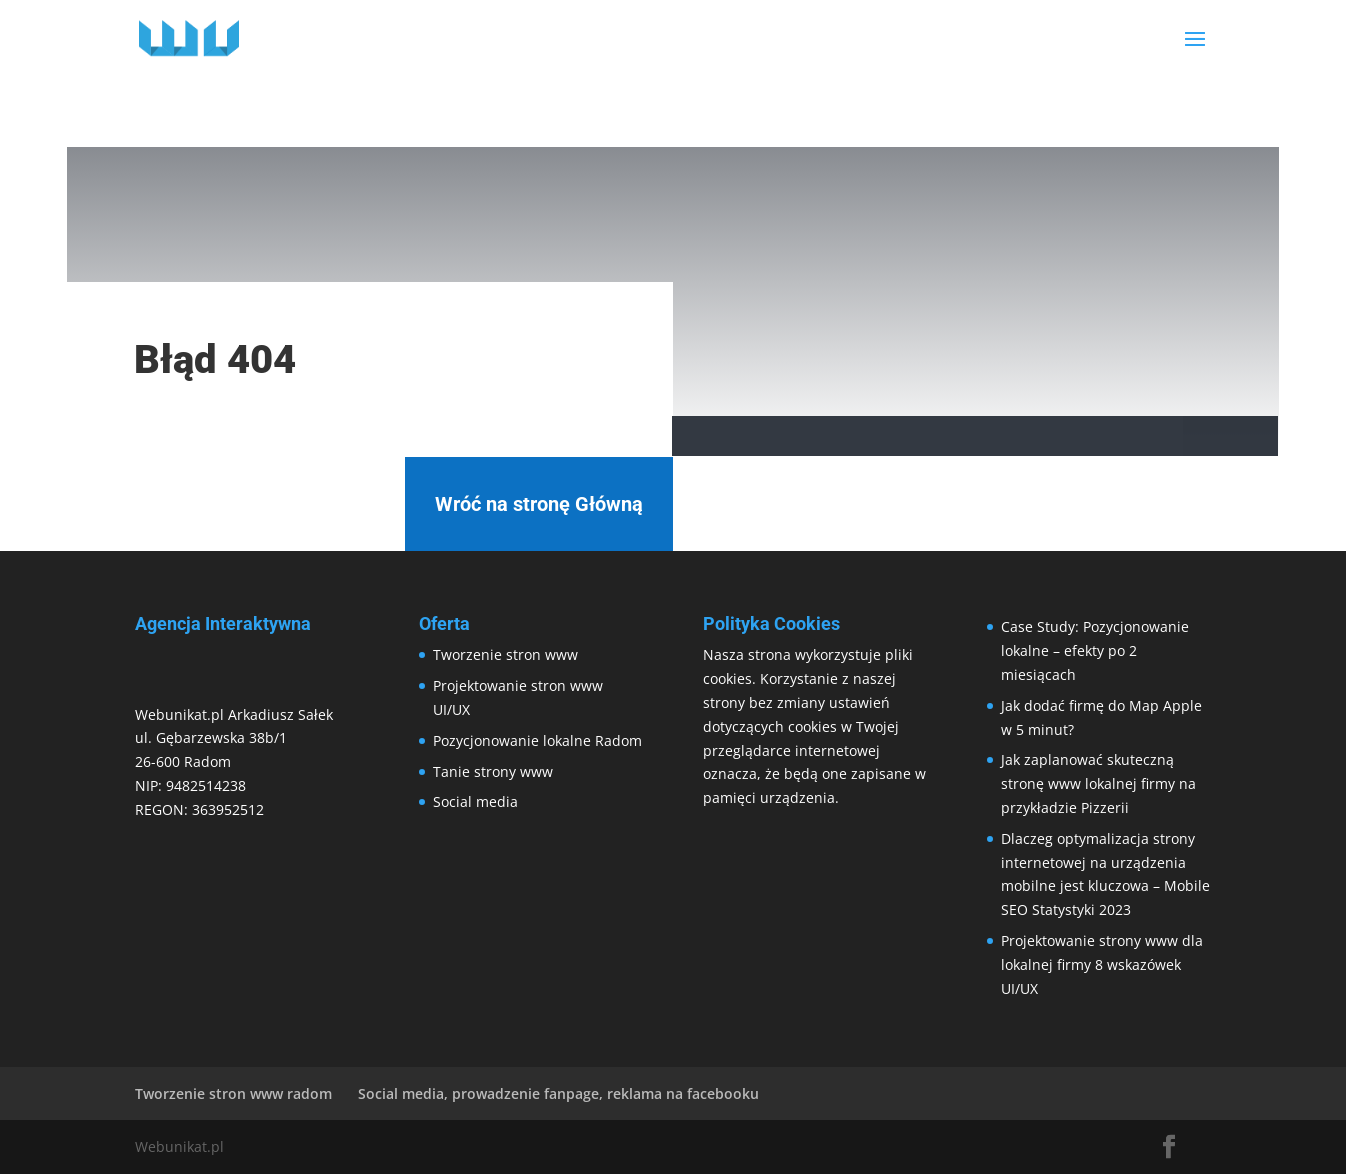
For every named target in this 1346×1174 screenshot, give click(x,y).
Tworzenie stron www (505, 654)
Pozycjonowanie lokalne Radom (537, 740)
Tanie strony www (493, 771)
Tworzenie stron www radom (233, 1093)
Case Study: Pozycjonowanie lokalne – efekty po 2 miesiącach (1095, 650)
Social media (475, 801)
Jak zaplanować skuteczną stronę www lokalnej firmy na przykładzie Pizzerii (1098, 783)
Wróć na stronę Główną (539, 504)
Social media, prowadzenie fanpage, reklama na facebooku (558, 1093)
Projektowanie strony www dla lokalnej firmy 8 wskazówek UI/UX (1102, 964)
